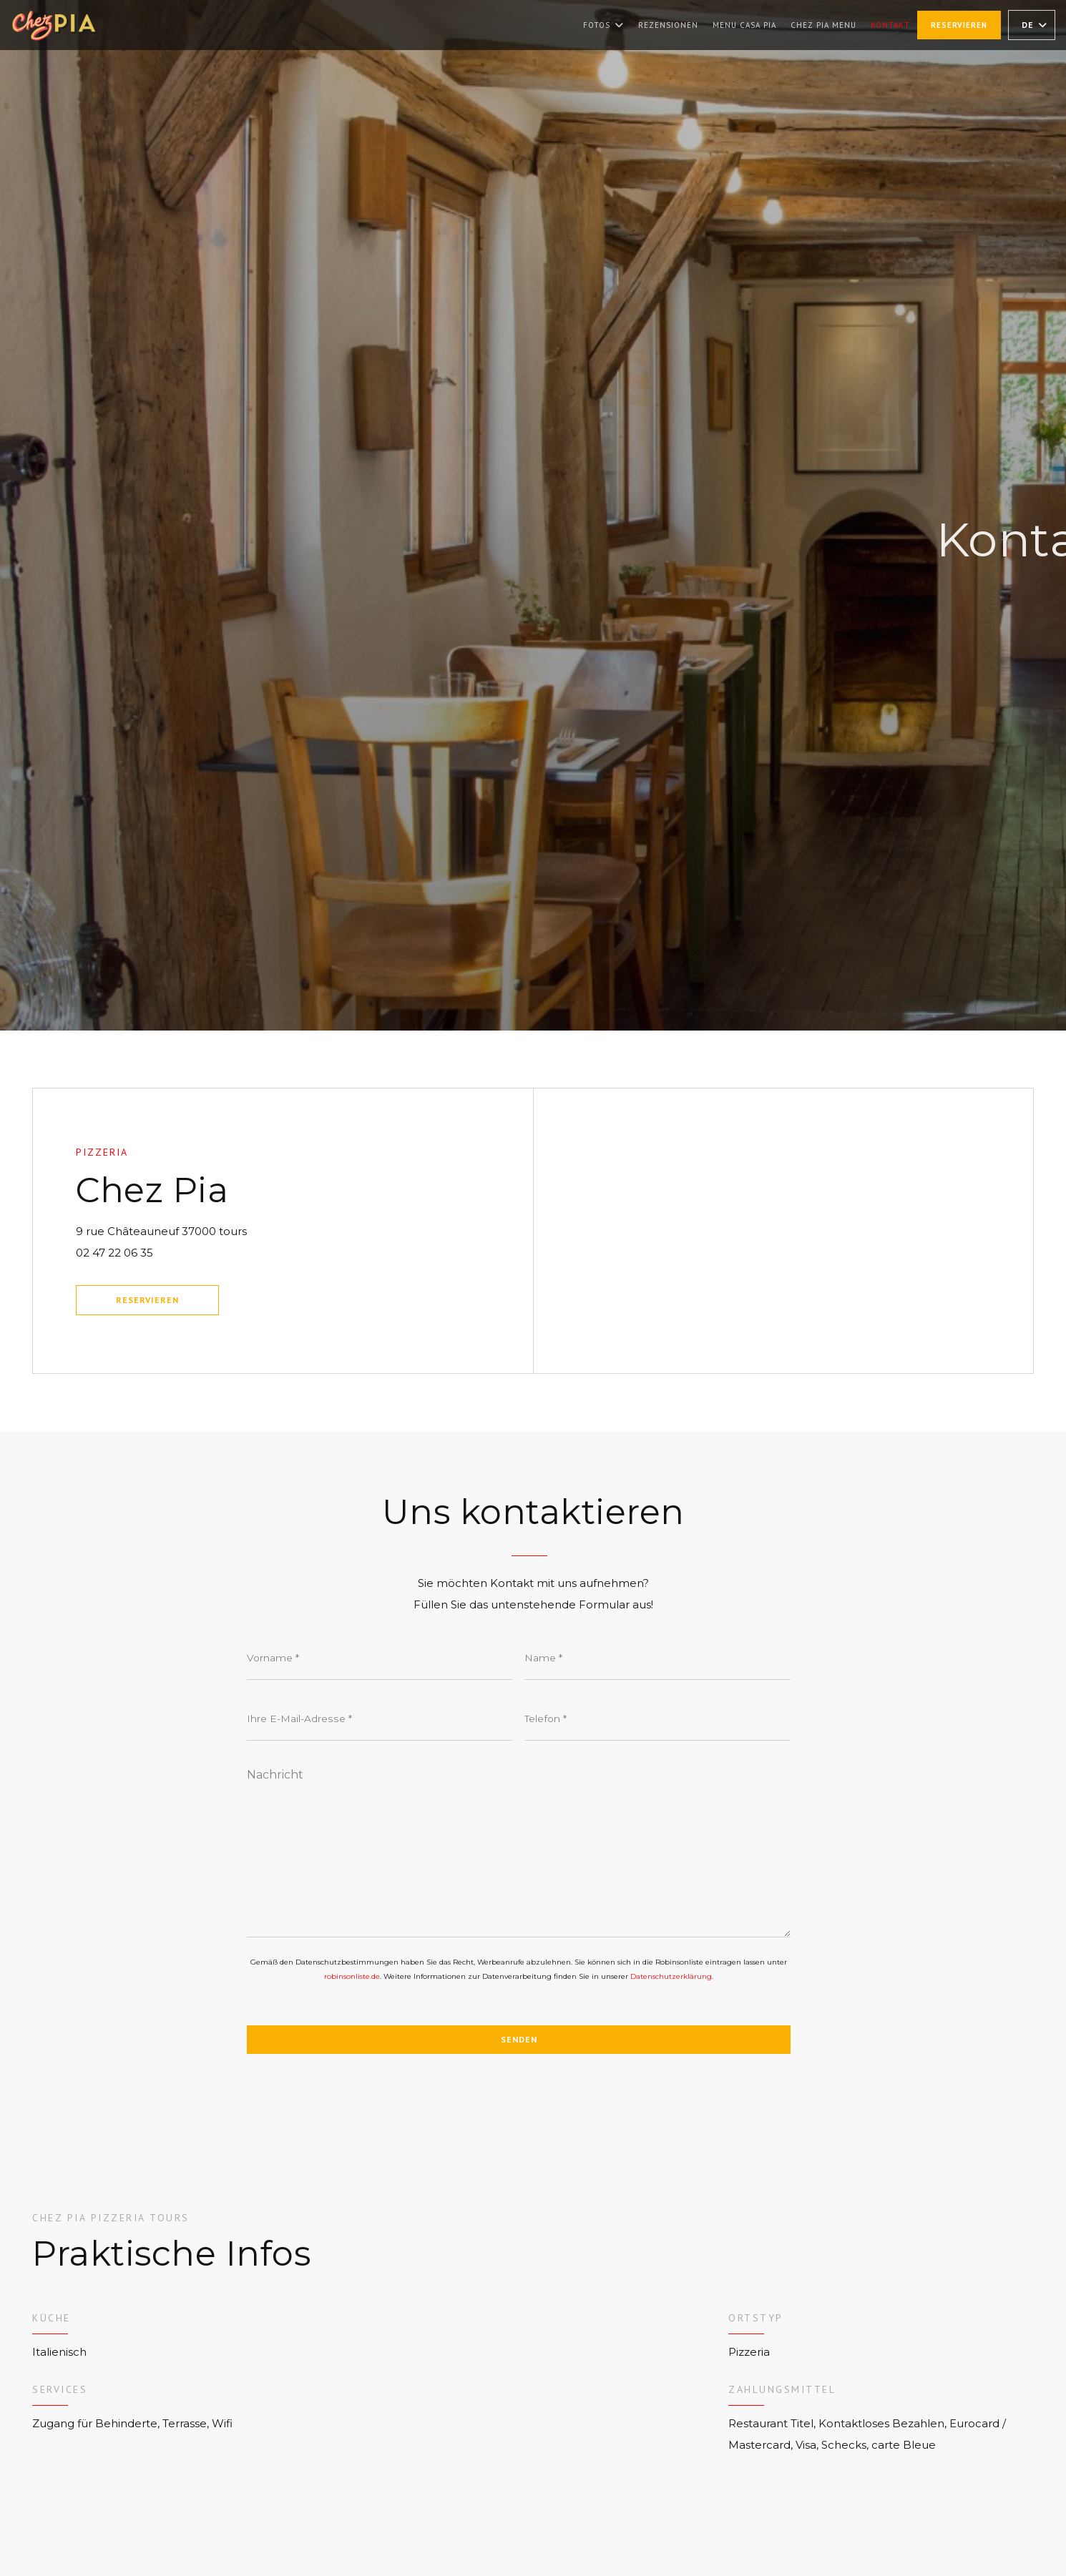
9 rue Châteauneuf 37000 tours (235, 1229)
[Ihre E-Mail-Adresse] (380, 1719)
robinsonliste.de (352, 1976)
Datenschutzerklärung (671, 1976)
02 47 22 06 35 (114, 1252)
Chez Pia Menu (823, 23)
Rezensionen (668, 25)
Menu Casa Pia (744, 23)
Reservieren (959, 25)
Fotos (603, 25)
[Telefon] (657, 1719)
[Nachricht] (519, 1848)
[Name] (657, 1658)
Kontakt (890, 25)
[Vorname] (380, 1658)
